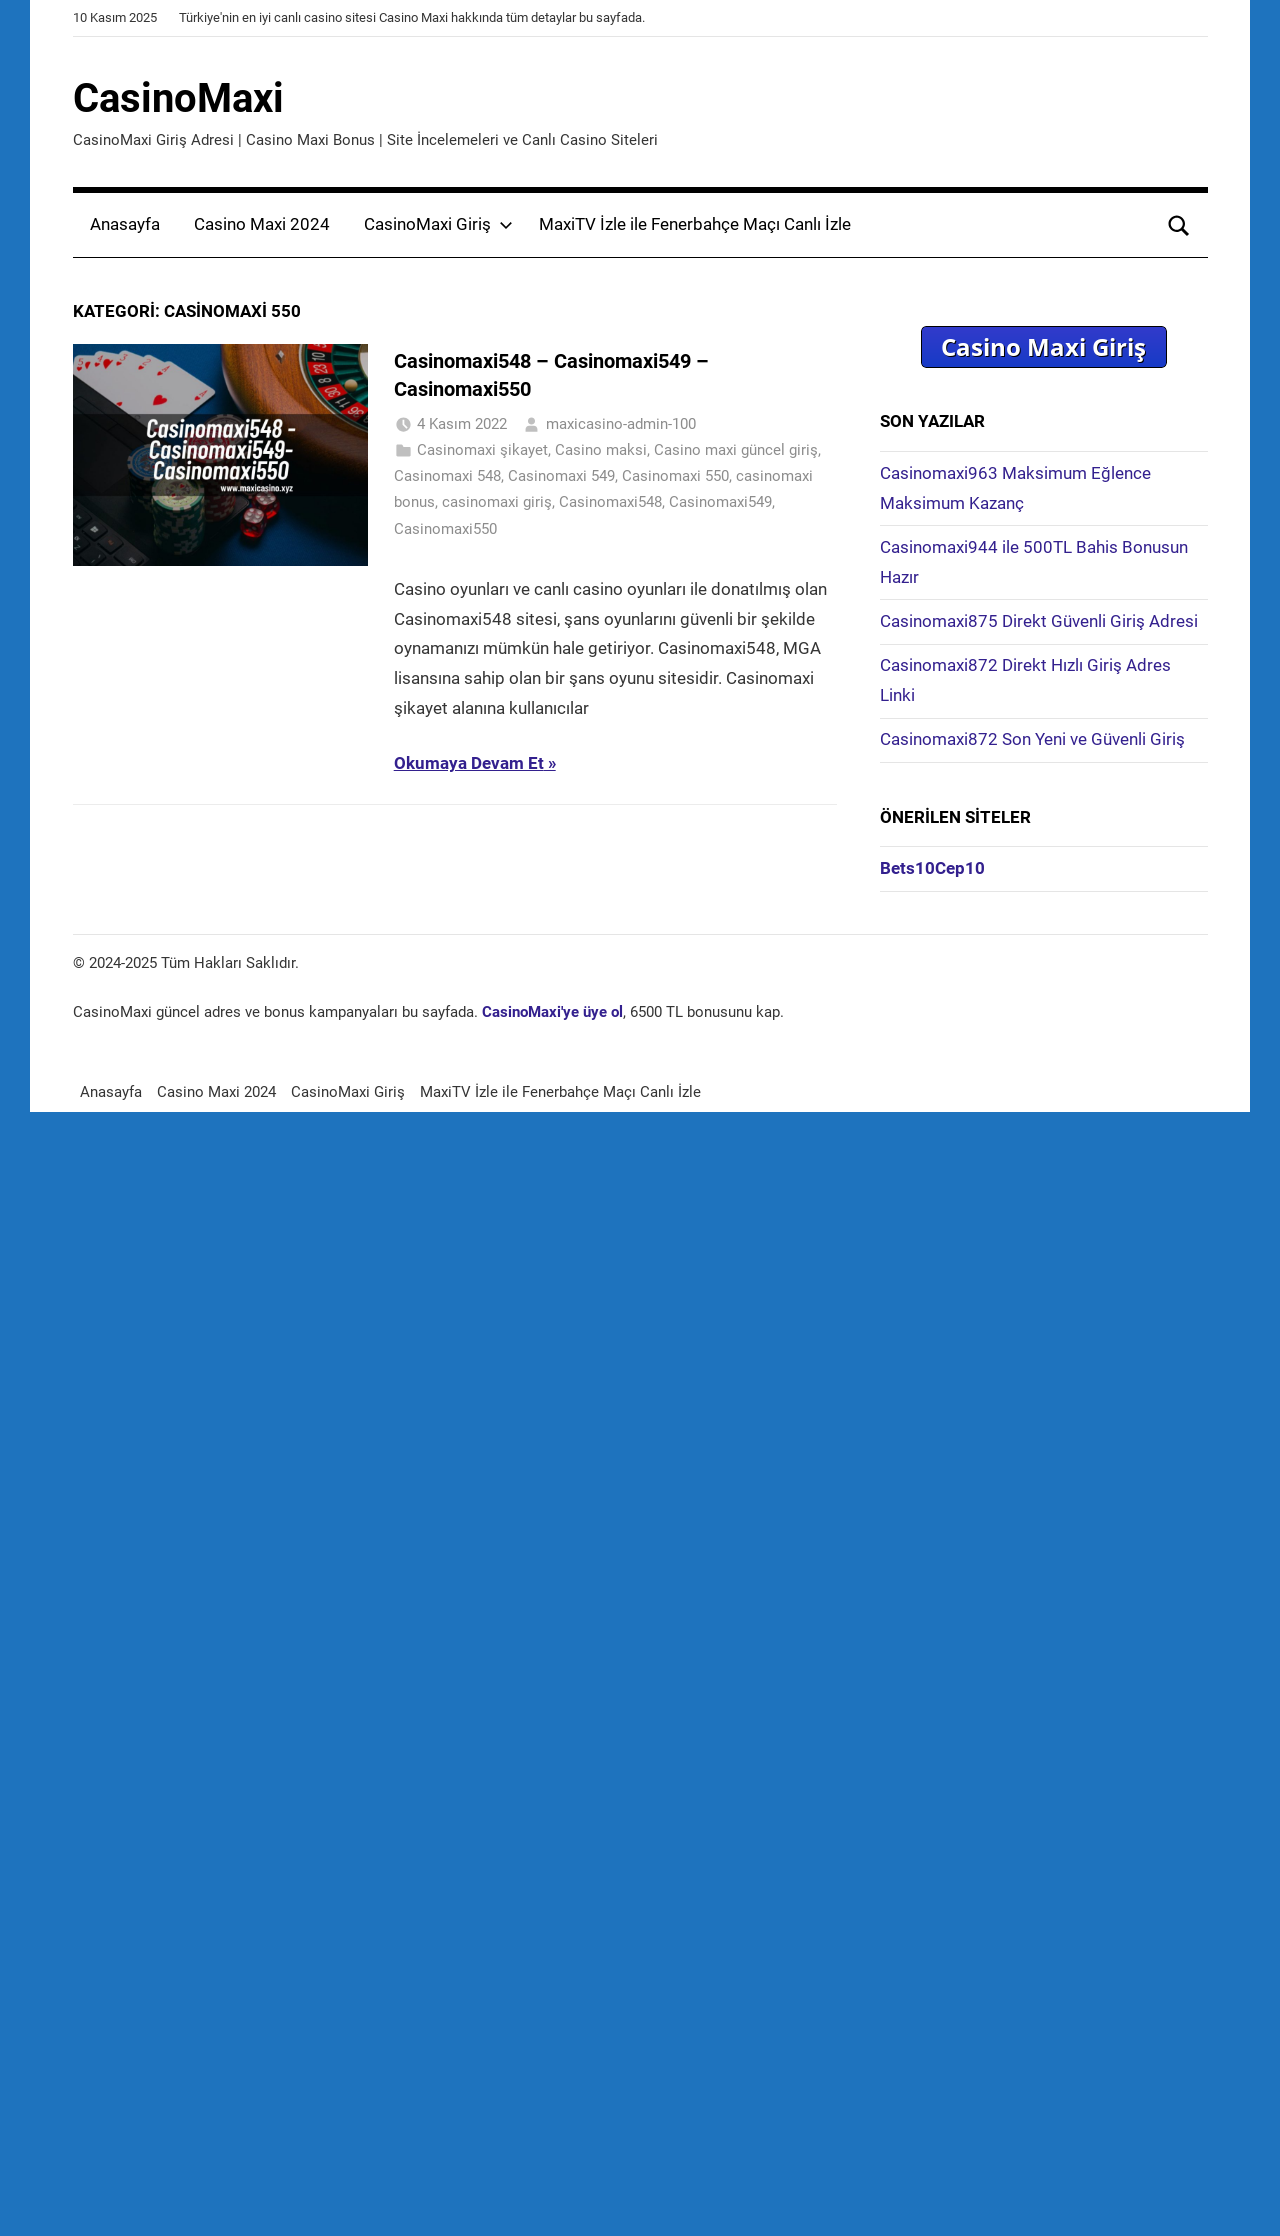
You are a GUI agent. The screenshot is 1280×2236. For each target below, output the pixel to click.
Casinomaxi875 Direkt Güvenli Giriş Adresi (1039, 621)
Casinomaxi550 (445, 529)
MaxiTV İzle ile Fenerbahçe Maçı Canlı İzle (695, 224)
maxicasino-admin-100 (621, 424)
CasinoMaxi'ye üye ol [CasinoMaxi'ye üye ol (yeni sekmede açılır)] (552, 1012)
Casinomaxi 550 (675, 476)
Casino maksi (601, 450)
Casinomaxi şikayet (482, 450)
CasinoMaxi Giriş (438, 224)
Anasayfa (125, 224)
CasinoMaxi (178, 98)
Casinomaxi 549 (561, 476)
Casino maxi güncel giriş (736, 450)
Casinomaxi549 (720, 502)
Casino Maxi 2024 (262, 224)
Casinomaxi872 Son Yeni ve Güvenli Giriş (1032, 739)
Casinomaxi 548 (447, 476)
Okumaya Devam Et (469, 763)
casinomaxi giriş (497, 502)
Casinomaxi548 (610, 502)
